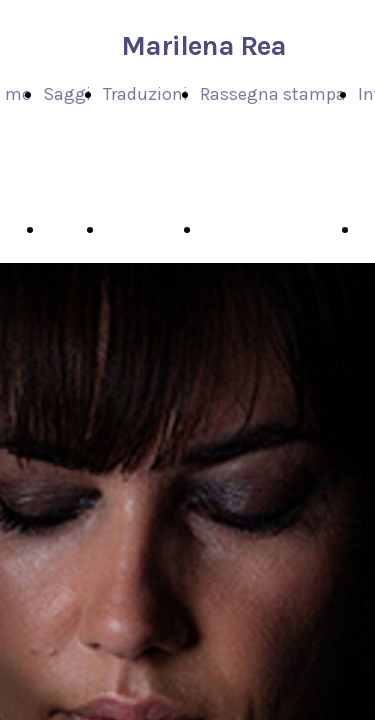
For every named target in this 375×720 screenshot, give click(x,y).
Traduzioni (145, 94)
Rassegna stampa (273, 94)
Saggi (67, 94)
